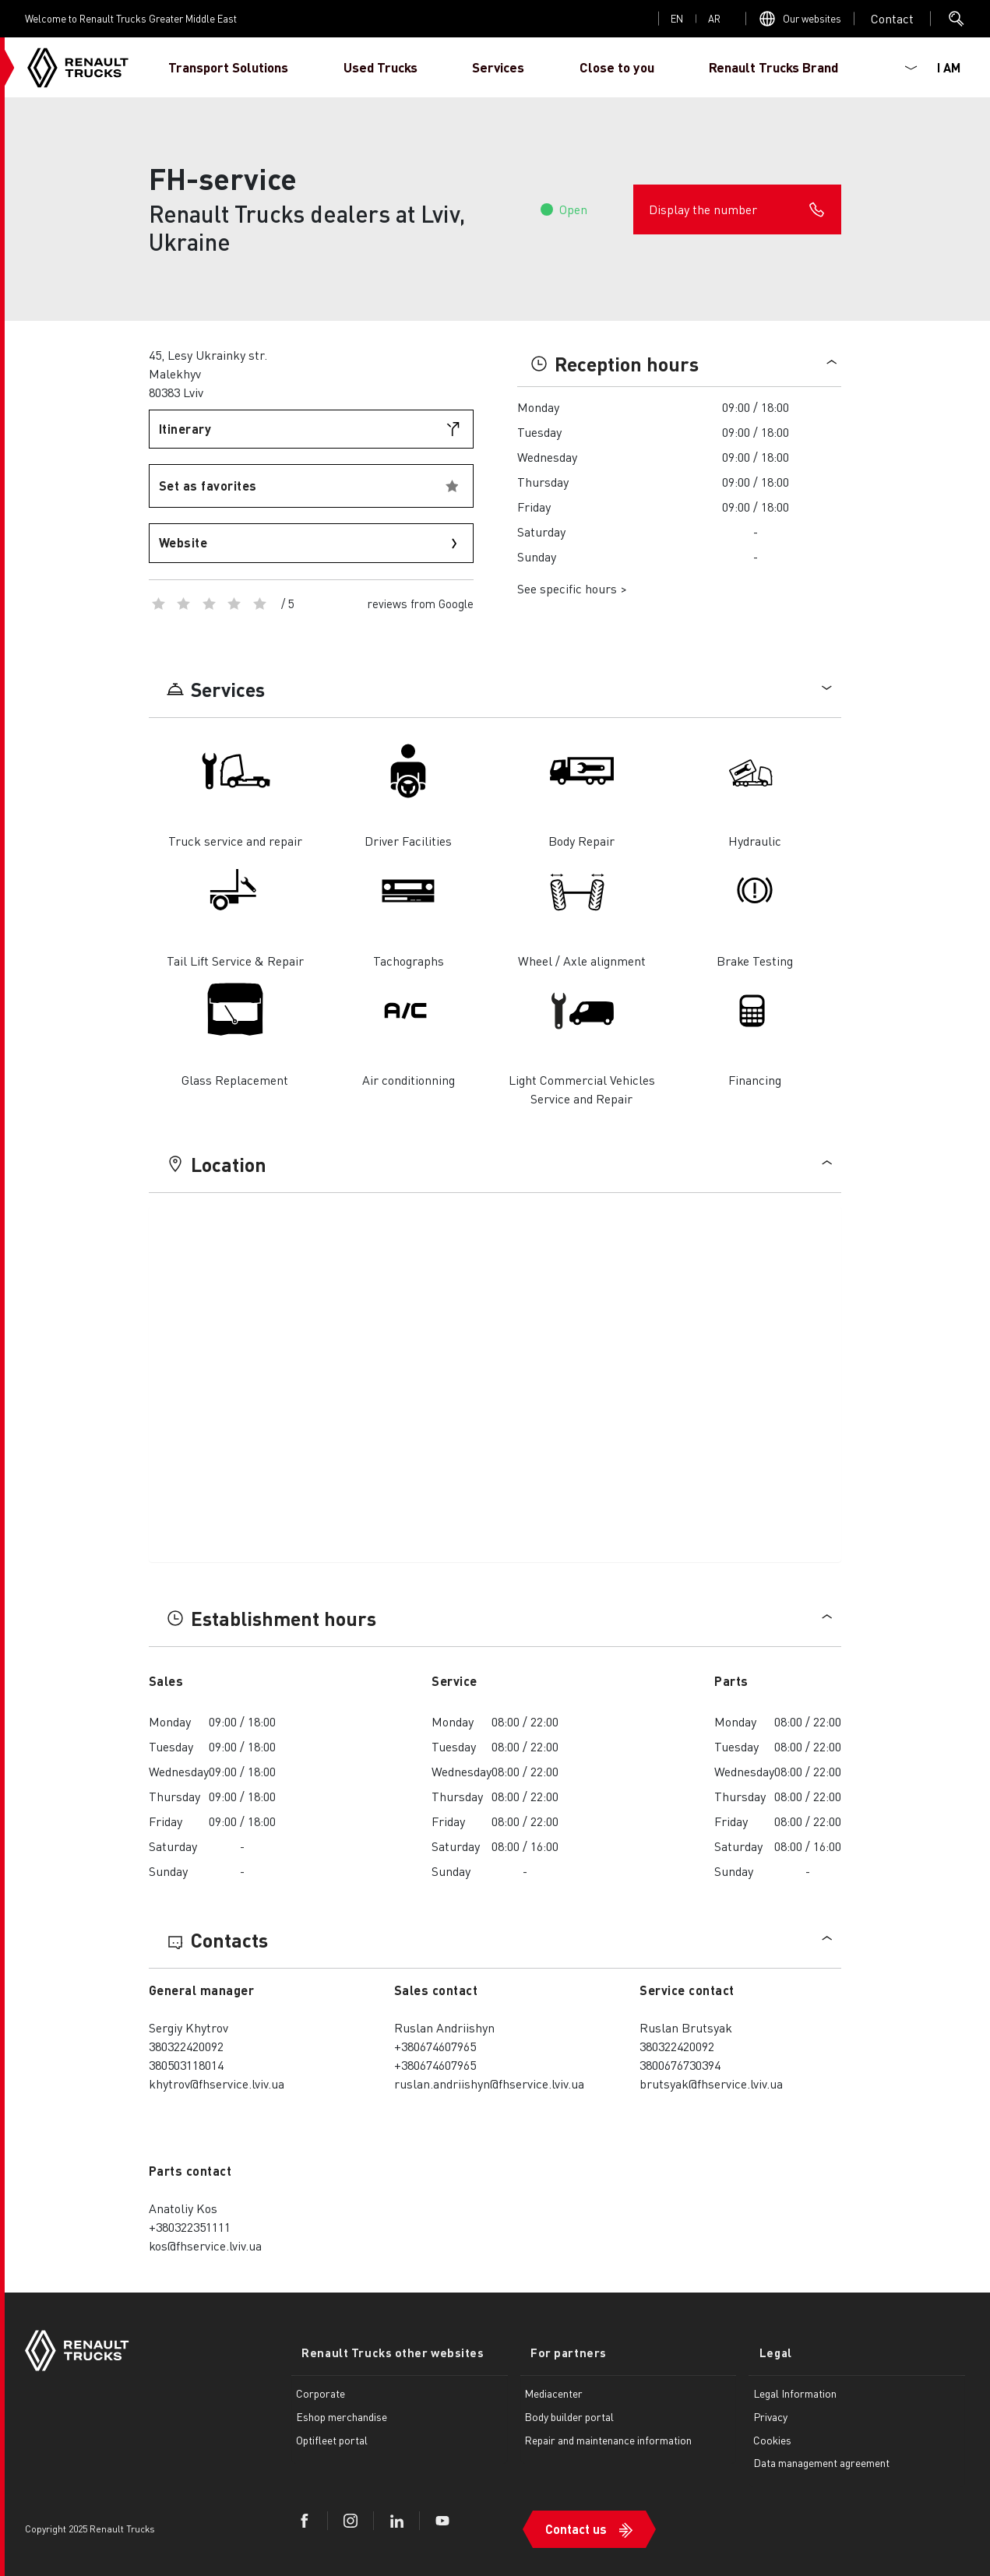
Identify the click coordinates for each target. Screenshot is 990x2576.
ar (714, 18)
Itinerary (185, 429)
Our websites (812, 18)
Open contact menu (892, 19)
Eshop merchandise (341, 2414)
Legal (765, 2351)
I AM (948, 67)
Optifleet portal (332, 2437)
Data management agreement (821, 2460)
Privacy (770, 2414)
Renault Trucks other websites (382, 2351)
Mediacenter (553, 2391)
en (677, 18)
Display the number (737, 209)
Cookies (772, 2437)
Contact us (576, 2519)
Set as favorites (208, 485)
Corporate (320, 2391)
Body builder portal (569, 2414)
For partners (558, 2351)
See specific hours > (572, 588)
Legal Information (795, 2391)
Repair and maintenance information (608, 2437)
